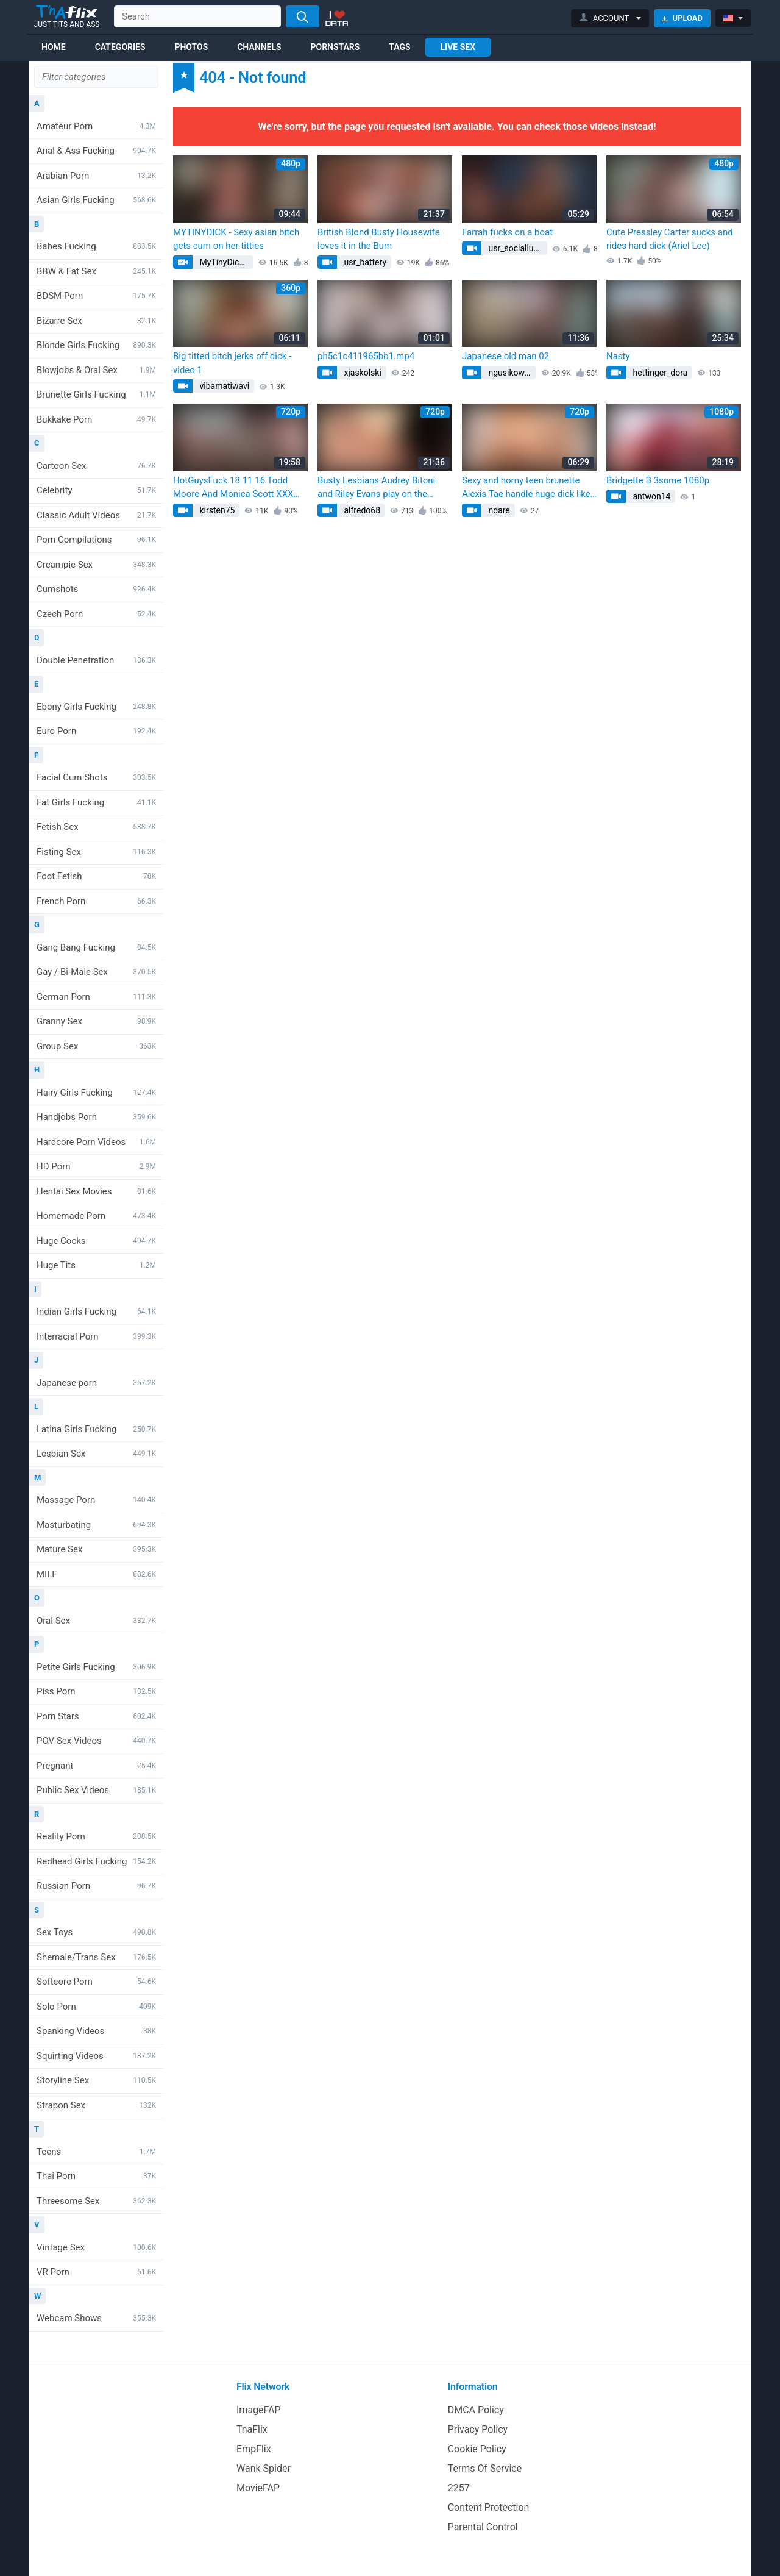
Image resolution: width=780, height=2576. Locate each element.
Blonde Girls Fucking (96, 345)
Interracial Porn (96, 1336)
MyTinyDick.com (225, 262)
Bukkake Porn (96, 419)
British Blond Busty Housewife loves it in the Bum (378, 239)
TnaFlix (252, 2429)
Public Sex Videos (96, 1790)
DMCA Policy (476, 2410)
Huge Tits (96, 1265)
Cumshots (96, 588)
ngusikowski (511, 372)
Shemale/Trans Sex (96, 1957)
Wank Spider (263, 2468)
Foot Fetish (96, 876)
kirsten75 (216, 510)
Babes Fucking (96, 246)
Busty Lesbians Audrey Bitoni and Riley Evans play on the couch (376, 488)
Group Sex (96, 1046)
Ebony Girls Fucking (96, 706)
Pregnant (96, 1765)
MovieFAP (258, 2488)
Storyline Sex (96, 2080)
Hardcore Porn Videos (96, 1141)
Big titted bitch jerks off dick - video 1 (232, 363)
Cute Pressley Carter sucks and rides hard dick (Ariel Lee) (669, 239)
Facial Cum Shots (96, 777)
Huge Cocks (96, 1240)
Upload (682, 18)
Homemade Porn (96, 1215)
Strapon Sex (96, 2105)
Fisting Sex (96, 851)
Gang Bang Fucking (96, 947)
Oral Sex (96, 1620)
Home (53, 47)
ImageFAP (258, 2410)
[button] (610, 18)
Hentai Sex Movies (96, 1191)
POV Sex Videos (96, 1740)
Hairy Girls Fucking (96, 1092)
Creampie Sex (96, 564)
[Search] (302, 16)
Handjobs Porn (96, 1116)
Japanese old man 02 (505, 356)
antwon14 (650, 496)
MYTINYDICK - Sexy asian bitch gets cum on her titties (236, 239)
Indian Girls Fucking (96, 1311)
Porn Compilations (96, 539)
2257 (459, 2488)
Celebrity (96, 490)
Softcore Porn (96, 1981)
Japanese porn (96, 1382)
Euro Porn (96, 731)
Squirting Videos (96, 2055)
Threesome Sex (96, 2201)
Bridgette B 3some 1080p (657, 480)
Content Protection (489, 2507)
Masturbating (96, 1524)
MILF (96, 1574)
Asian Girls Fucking (96, 199)
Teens (96, 2151)
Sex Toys (96, 1932)
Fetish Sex (96, 826)
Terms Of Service (485, 2468)
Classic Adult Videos (96, 515)
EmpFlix (253, 2449)
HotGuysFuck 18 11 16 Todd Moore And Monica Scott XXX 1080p (233, 488)
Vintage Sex (96, 2247)
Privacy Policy (478, 2429)
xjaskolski (361, 372)
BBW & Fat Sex (96, 271)
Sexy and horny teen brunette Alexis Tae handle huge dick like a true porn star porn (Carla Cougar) (526, 488)
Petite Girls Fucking (96, 1666)
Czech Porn (96, 613)
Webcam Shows (96, 2318)
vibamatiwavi (223, 386)
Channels (259, 47)
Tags (399, 47)
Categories (120, 47)
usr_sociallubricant (516, 248)
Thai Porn (96, 2176)
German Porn (96, 996)
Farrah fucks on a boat (507, 232)
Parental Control (483, 2527)
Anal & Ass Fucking (96, 150)
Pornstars (335, 47)
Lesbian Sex (96, 1453)
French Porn (96, 901)
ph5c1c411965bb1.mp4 (365, 356)
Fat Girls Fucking (96, 802)
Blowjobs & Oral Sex (96, 370)
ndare (498, 510)
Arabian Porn (96, 175)
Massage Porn (96, 1499)
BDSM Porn (96, 295)
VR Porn (96, 2271)
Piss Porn (96, 1691)
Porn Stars (96, 1716)
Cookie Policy (477, 2449)
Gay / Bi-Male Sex (96, 971)
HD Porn (96, 1166)
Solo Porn (96, 2006)
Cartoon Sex (96, 465)
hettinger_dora (659, 372)
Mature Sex (96, 1549)
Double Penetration (96, 660)
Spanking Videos (96, 2030)
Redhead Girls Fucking (96, 1861)
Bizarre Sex (96, 320)
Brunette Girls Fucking (96, 394)
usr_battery (364, 262)
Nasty (618, 356)
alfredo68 (361, 510)
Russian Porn (96, 1885)
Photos (191, 47)
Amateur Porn (96, 126)
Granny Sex (96, 1021)
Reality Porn (96, 1836)
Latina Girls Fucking (96, 1429)
